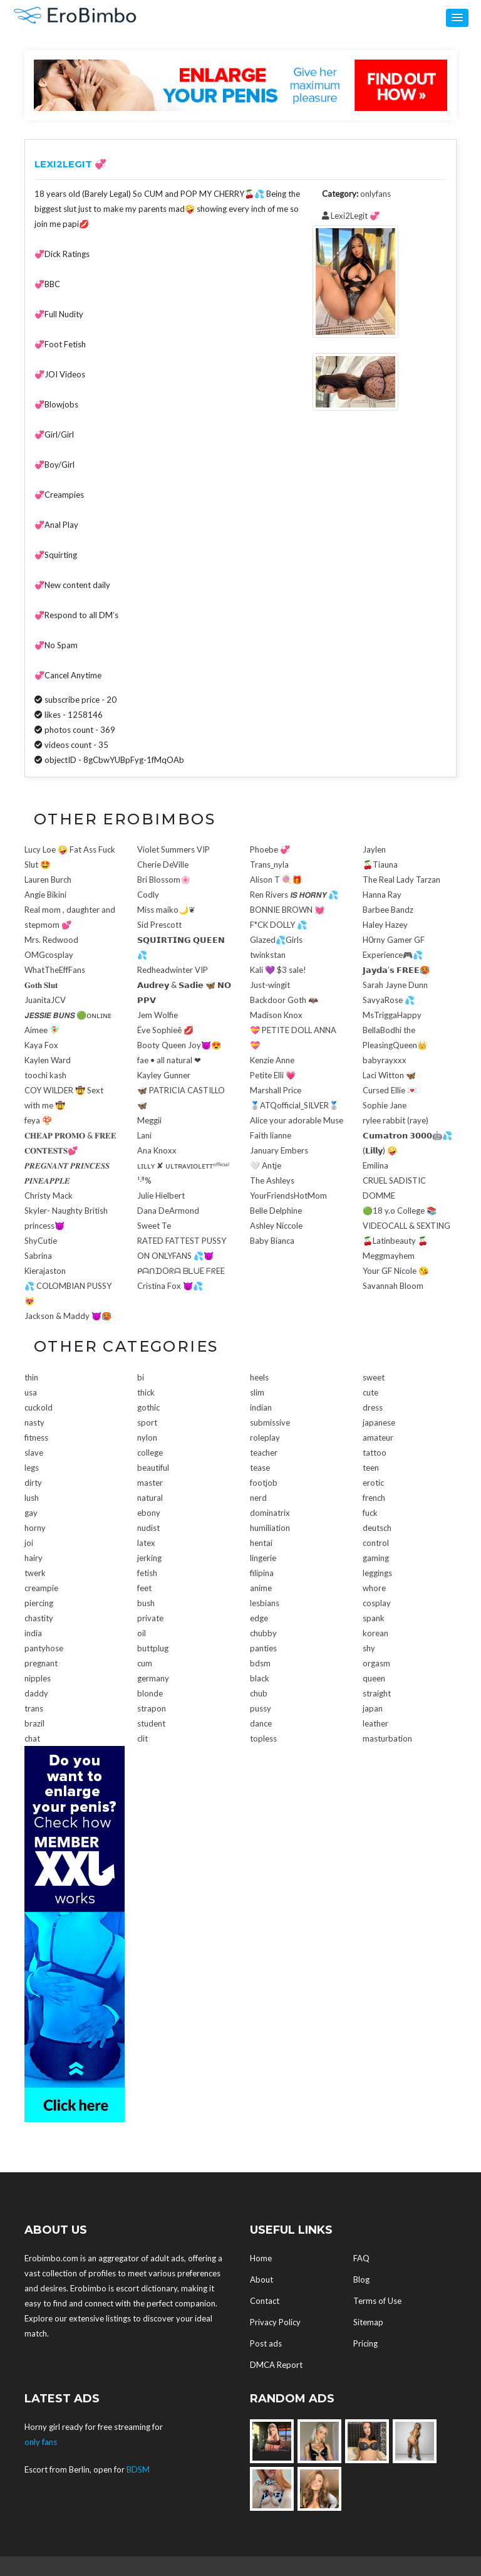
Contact (264, 2301)
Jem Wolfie (157, 1015)
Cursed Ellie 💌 (390, 1090)
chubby (263, 1633)
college (150, 1453)
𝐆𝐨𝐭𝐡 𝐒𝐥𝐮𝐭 (41, 985)
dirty (33, 1483)
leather (375, 1723)
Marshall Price (275, 1090)
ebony (148, 1513)
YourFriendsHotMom (288, 1196)
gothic (148, 1407)
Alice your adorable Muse (296, 1120)
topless (263, 1738)
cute (370, 1392)
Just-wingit (270, 985)
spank (374, 1618)
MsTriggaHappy (392, 1015)
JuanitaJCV (45, 1000)
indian (261, 1407)
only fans (40, 2442)
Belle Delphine (276, 1211)
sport (147, 1422)
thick (146, 1392)
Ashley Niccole (276, 1226)
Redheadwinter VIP (172, 970)
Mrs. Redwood (51, 940)
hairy (33, 1558)
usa (30, 1392)
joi (28, 1543)
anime (261, 1588)
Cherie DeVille (163, 865)
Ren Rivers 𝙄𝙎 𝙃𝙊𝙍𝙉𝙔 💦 (294, 895)
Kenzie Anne (272, 1060)
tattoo (374, 1453)
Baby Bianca (272, 1241)
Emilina (375, 1165)
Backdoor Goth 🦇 (284, 1000)
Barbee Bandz (388, 910)
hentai (261, 1543)
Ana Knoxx (157, 1150)
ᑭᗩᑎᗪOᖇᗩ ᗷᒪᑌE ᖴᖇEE (181, 1271)
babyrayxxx (384, 1060)
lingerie (263, 1558)
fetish (147, 1573)
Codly (148, 895)
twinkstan (268, 955)
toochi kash (45, 1075)
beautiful (153, 1468)
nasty (34, 1422)
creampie (41, 1588)
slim (257, 1392)
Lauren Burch (47, 880)
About (261, 2279)
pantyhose (43, 1648)
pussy (260, 1708)
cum (144, 1663)
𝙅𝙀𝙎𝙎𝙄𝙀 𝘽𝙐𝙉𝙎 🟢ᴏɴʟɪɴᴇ (67, 1015)
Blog (361, 2279)
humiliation (270, 1528)
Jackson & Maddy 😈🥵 (67, 1316)
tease (260, 1468)
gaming (376, 1558)
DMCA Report (276, 2365)
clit (142, 1738)
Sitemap (368, 2322)
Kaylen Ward (47, 1060)
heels (259, 1377)
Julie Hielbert (161, 1196)
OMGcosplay (48, 955)
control (376, 1543)
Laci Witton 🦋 (389, 1075)
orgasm (376, 1663)
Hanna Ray (382, 895)
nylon (147, 1438)
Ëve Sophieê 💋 (165, 1030)
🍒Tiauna (380, 865)
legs (31, 1468)
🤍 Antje (265, 1165)
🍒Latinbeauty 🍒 (395, 1241)
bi (140, 1377)
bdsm (260, 1663)
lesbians (264, 1603)
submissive (270, 1422)
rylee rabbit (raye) (395, 1120)
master (150, 1483)
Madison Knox (276, 1015)
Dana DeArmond (168, 1211)
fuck (370, 1513)
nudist (148, 1528)
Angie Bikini (45, 895)
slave (33, 1453)
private (150, 1618)
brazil (34, 1723)
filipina (262, 1573)
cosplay (377, 1603)
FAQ (361, 2258)
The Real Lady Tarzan (401, 880)
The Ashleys (272, 1180)
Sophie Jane (384, 1105)
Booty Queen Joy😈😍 (179, 1045)
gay (31, 1513)
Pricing (365, 2343)
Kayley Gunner (163, 1075)
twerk (35, 1573)
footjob (263, 1483)
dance (261, 1723)
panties (263, 1648)
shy (369, 1648)
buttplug (152, 1648)
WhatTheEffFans (54, 970)
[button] (457, 18)
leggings (377, 1573)
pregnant (41, 1663)
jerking (149, 1558)
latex (146, 1543)
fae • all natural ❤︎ (169, 1060)
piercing (38, 1603)
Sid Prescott (159, 925)
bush (146, 1603)
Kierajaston (45, 1271)
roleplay (265, 1438)
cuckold (38, 1407)
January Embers (279, 1150)
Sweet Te (154, 1226)
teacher (263, 1453)
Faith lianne (270, 1135)
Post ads (266, 2343)
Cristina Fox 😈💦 (170, 1286)
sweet (374, 1377)
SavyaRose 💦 (389, 1000)
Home (261, 2258)
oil (141, 1633)
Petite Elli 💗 (273, 1075)
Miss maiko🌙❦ (166, 910)
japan (373, 1708)
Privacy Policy (275, 2322)
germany (153, 1678)
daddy (36, 1693)
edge (259, 1618)
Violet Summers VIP (173, 849)
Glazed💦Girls (276, 940)
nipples (37, 1678)
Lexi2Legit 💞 (351, 216)
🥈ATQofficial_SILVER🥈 (294, 1105)
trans (33, 1708)
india (33, 1633)
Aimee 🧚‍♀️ (41, 1030)
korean (375, 1633)
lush (31, 1498)
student (151, 1723)
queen (374, 1678)
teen (371, 1468)
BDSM (138, 2469)
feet (144, 1588)
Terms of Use (377, 2301)
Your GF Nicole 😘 (395, 1271)
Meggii (149, 1120)
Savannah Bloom (393, 1286)
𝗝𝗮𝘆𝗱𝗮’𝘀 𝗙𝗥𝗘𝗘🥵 (396, 970)
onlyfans (375, 194)
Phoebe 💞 (270, 849)
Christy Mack (48, 1196)
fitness (36, 1438)
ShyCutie (40, 1241)
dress (373, 1407)
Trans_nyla (269, 865)
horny (35, 1528)
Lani (144, 1135)
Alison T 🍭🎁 (276, 880)
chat (32, 1738)
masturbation (387, 1738)
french (374, 1498)
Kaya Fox (41, 1045)
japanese (379, 1422)
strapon (151, 1708)
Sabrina (38, 1256)
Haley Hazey (385, 925)
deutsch (377, 1528)
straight (377, 1693)
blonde (150, 1693)
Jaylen (374, 849)
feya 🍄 (38, 1120)
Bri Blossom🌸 (163, 880)
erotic (373, 1483)
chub (258, 1693)
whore (374, 1588)
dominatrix (270, 1513)
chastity (38, 1618)
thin (31, 1377)
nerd (258, 1498)
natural (150, 1498)
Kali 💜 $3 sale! (278, 970)
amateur (378, 1438)
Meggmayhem (389, 1256)
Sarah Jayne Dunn (395, 985)
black (259, 1678)
